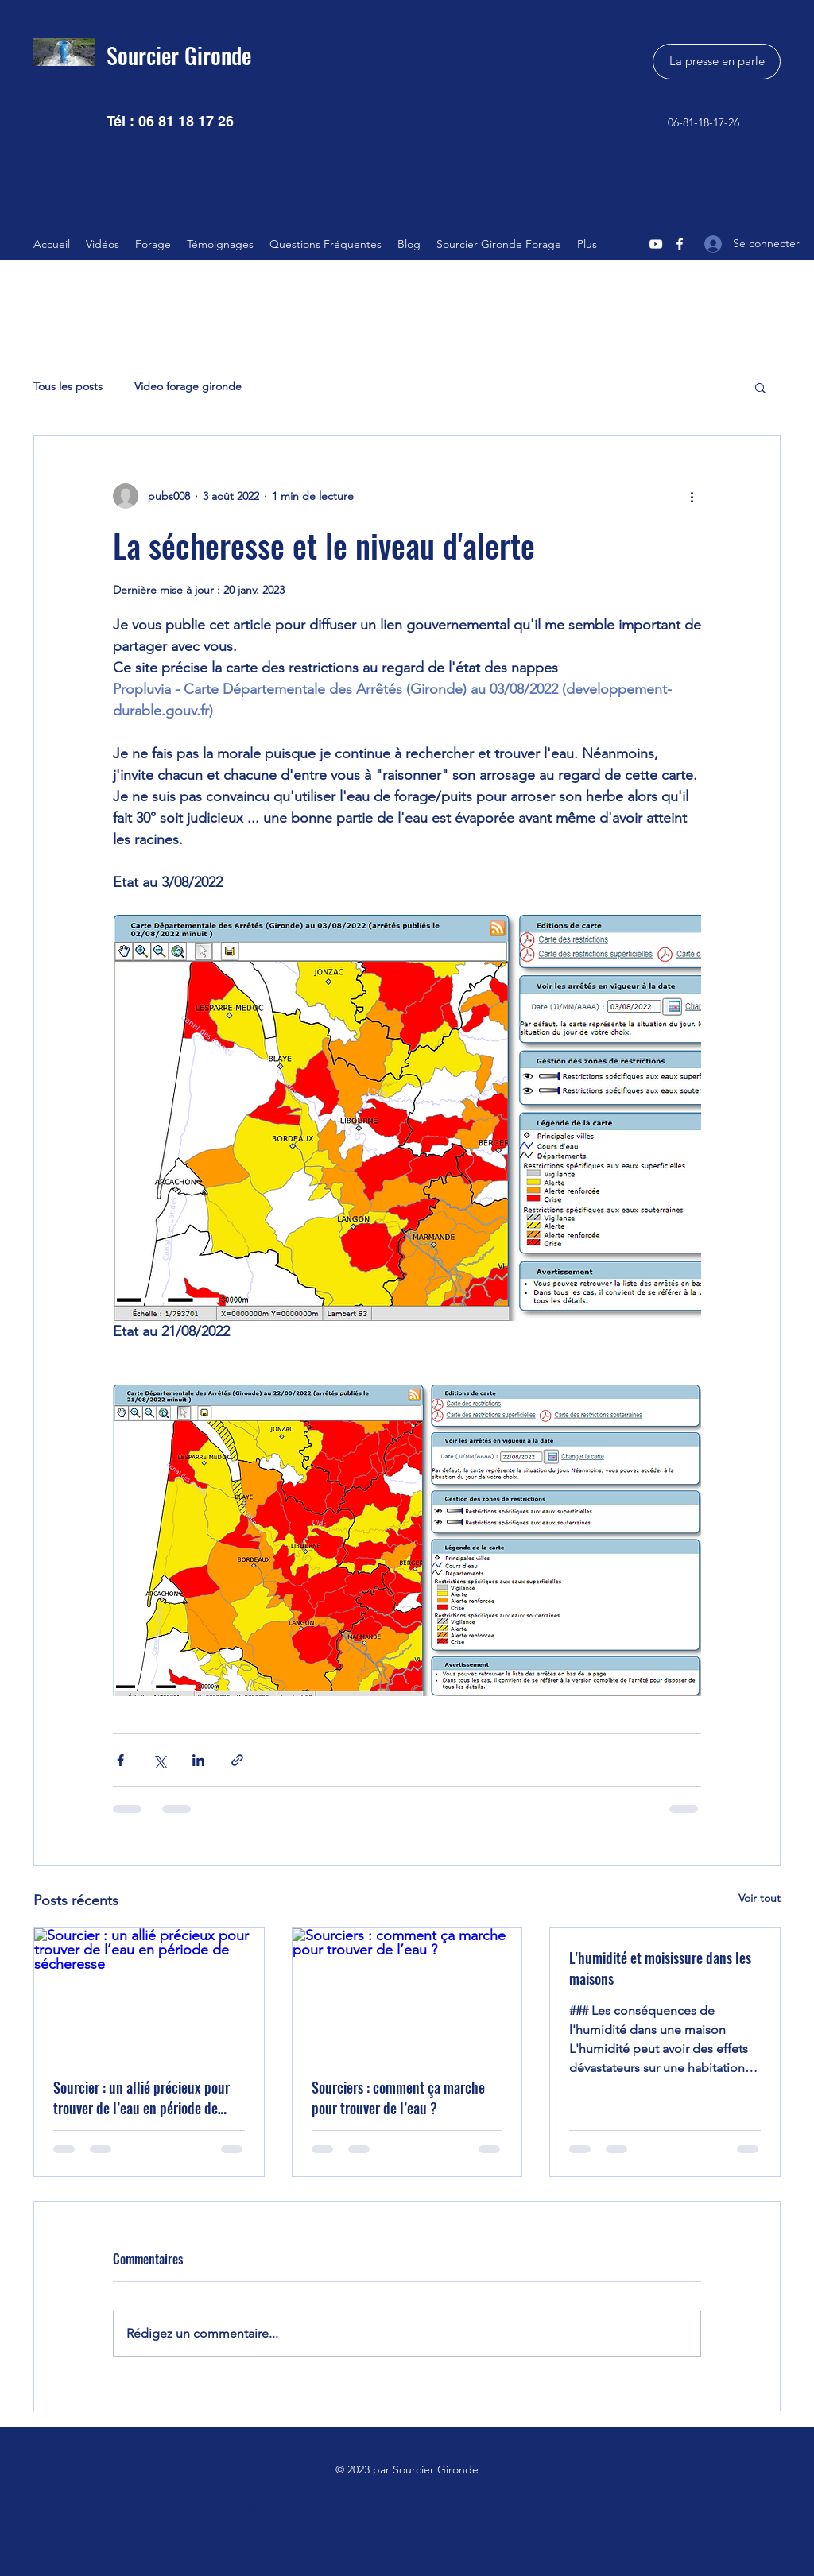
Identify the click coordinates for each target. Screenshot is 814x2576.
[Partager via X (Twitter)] (159, 1760)
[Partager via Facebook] (120, 1760)
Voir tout (759, 1898)
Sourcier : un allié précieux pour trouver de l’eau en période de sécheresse (141, 2097)
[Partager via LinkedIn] (198, 1760)
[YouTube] (656, 244)
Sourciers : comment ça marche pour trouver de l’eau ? (398, 2097)
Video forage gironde (188, 386)
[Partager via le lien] (237, 1760)
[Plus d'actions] (691, 496)
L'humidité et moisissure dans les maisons (660, 1968)
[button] (760, 387)
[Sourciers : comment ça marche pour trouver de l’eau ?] (407, 1992)
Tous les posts (68, 386)
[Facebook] (680, 244)
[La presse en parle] (717, 61)
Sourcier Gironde (179, 55)
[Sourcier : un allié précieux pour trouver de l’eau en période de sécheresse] (149, 1992)
